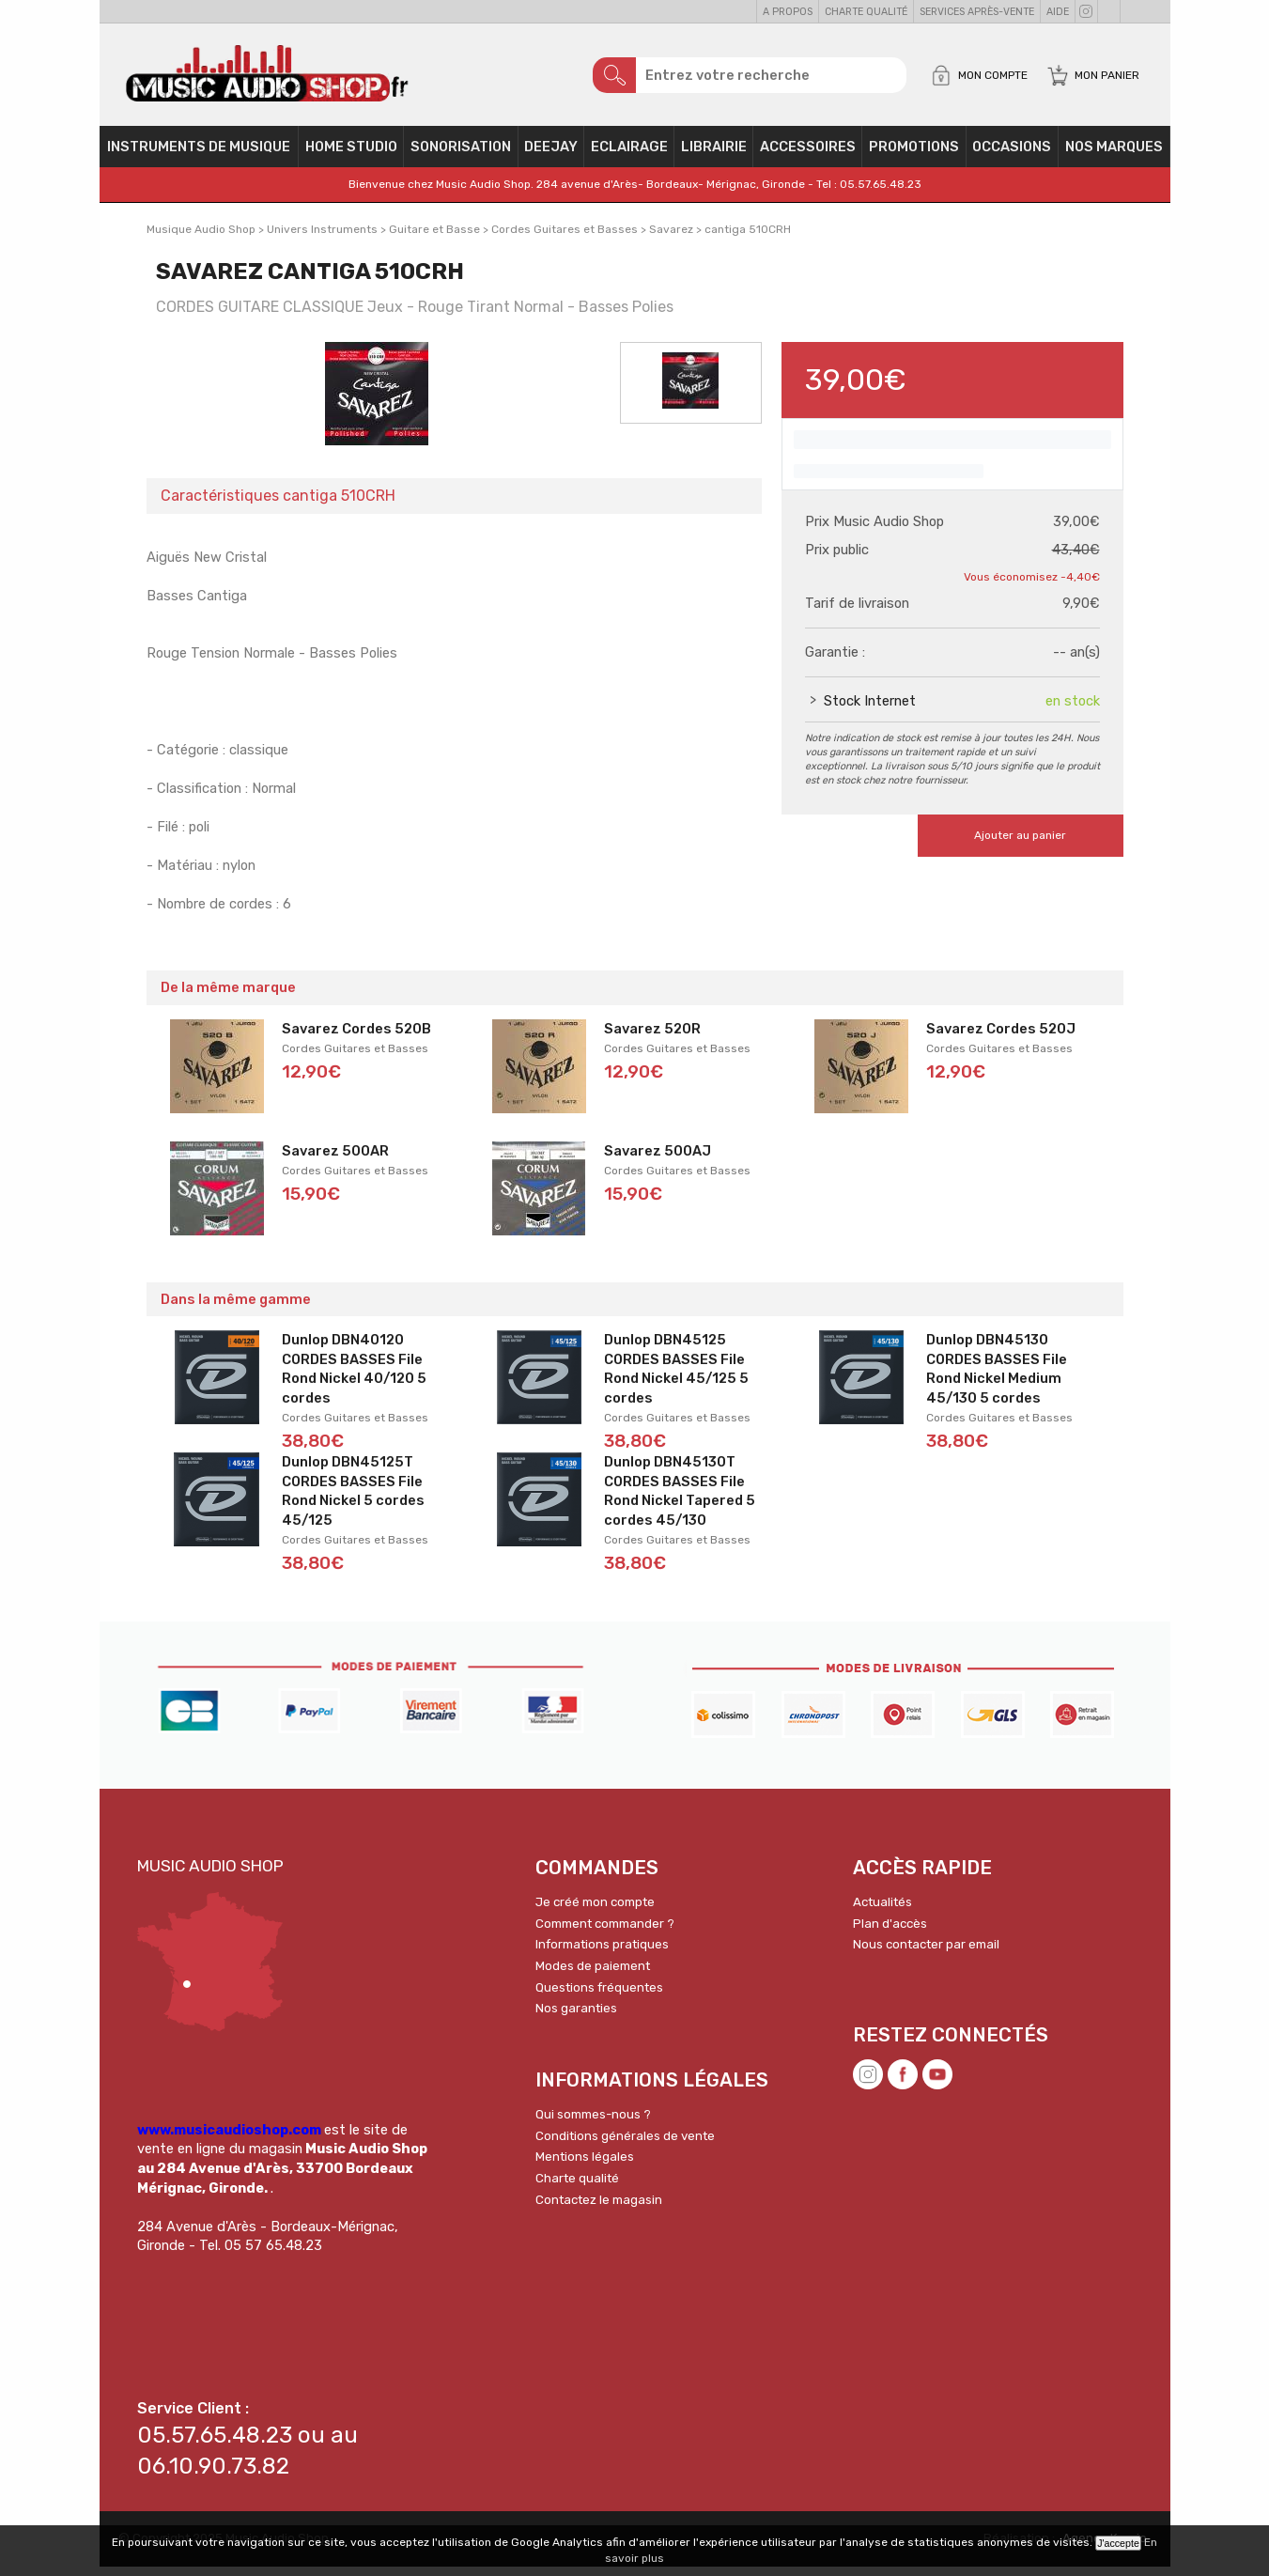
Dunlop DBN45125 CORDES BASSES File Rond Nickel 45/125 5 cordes (676, 1378)
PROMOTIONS (914, 155)
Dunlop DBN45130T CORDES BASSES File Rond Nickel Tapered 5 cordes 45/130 (679, 1500)
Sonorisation (460, 155)
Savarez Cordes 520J (1001, 1038)
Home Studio (351, 155)
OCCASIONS (1011, 155)
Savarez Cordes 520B (356, 1038)
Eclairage (629, 155)
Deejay (551, 155)
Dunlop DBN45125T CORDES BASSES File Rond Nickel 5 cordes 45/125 (353, 1500)
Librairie (714, 155)
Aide (1057, 12)
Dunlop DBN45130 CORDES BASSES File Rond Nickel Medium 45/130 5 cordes (996, 1378)
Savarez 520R (652, 1038)
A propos (787, 12)
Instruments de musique (198, 155)
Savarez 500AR (335, 1160)
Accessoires (808, 155)
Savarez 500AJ (657, 1160)
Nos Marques (1114, 155)
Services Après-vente (977, 12)
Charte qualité (866, 12)
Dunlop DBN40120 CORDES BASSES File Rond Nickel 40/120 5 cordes (354, 1378)
